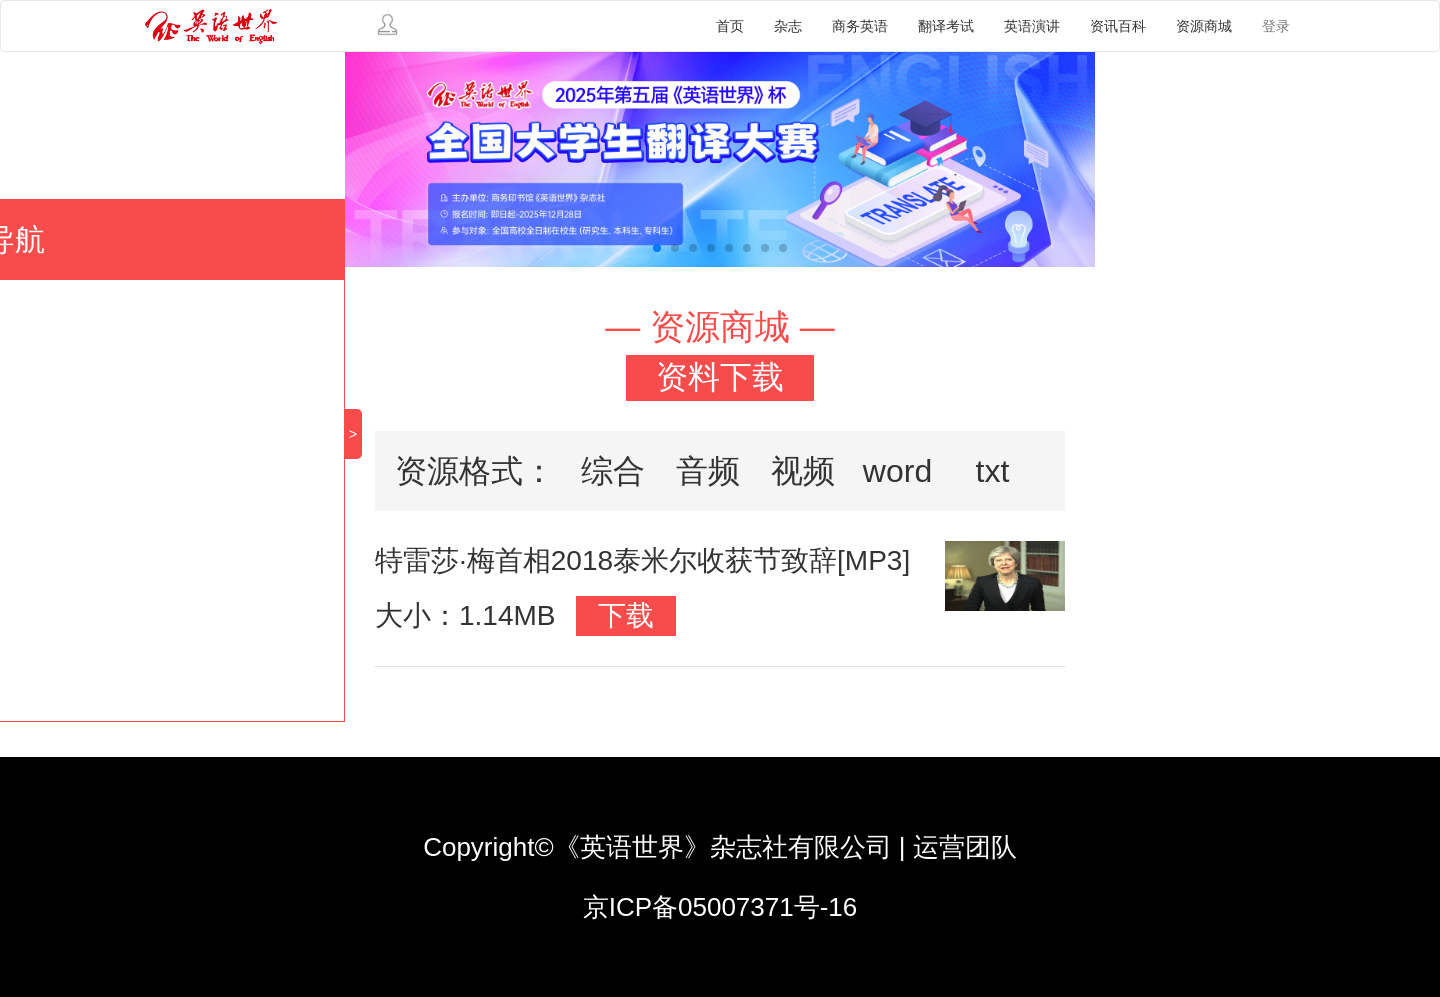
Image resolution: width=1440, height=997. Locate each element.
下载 (626, 615)
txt (993, 471)
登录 (1276, 26)
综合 (613, 471)
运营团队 (965, 847)
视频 (803, 471)
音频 (708, 471)
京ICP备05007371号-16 (720, 907)
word (897, 471)
